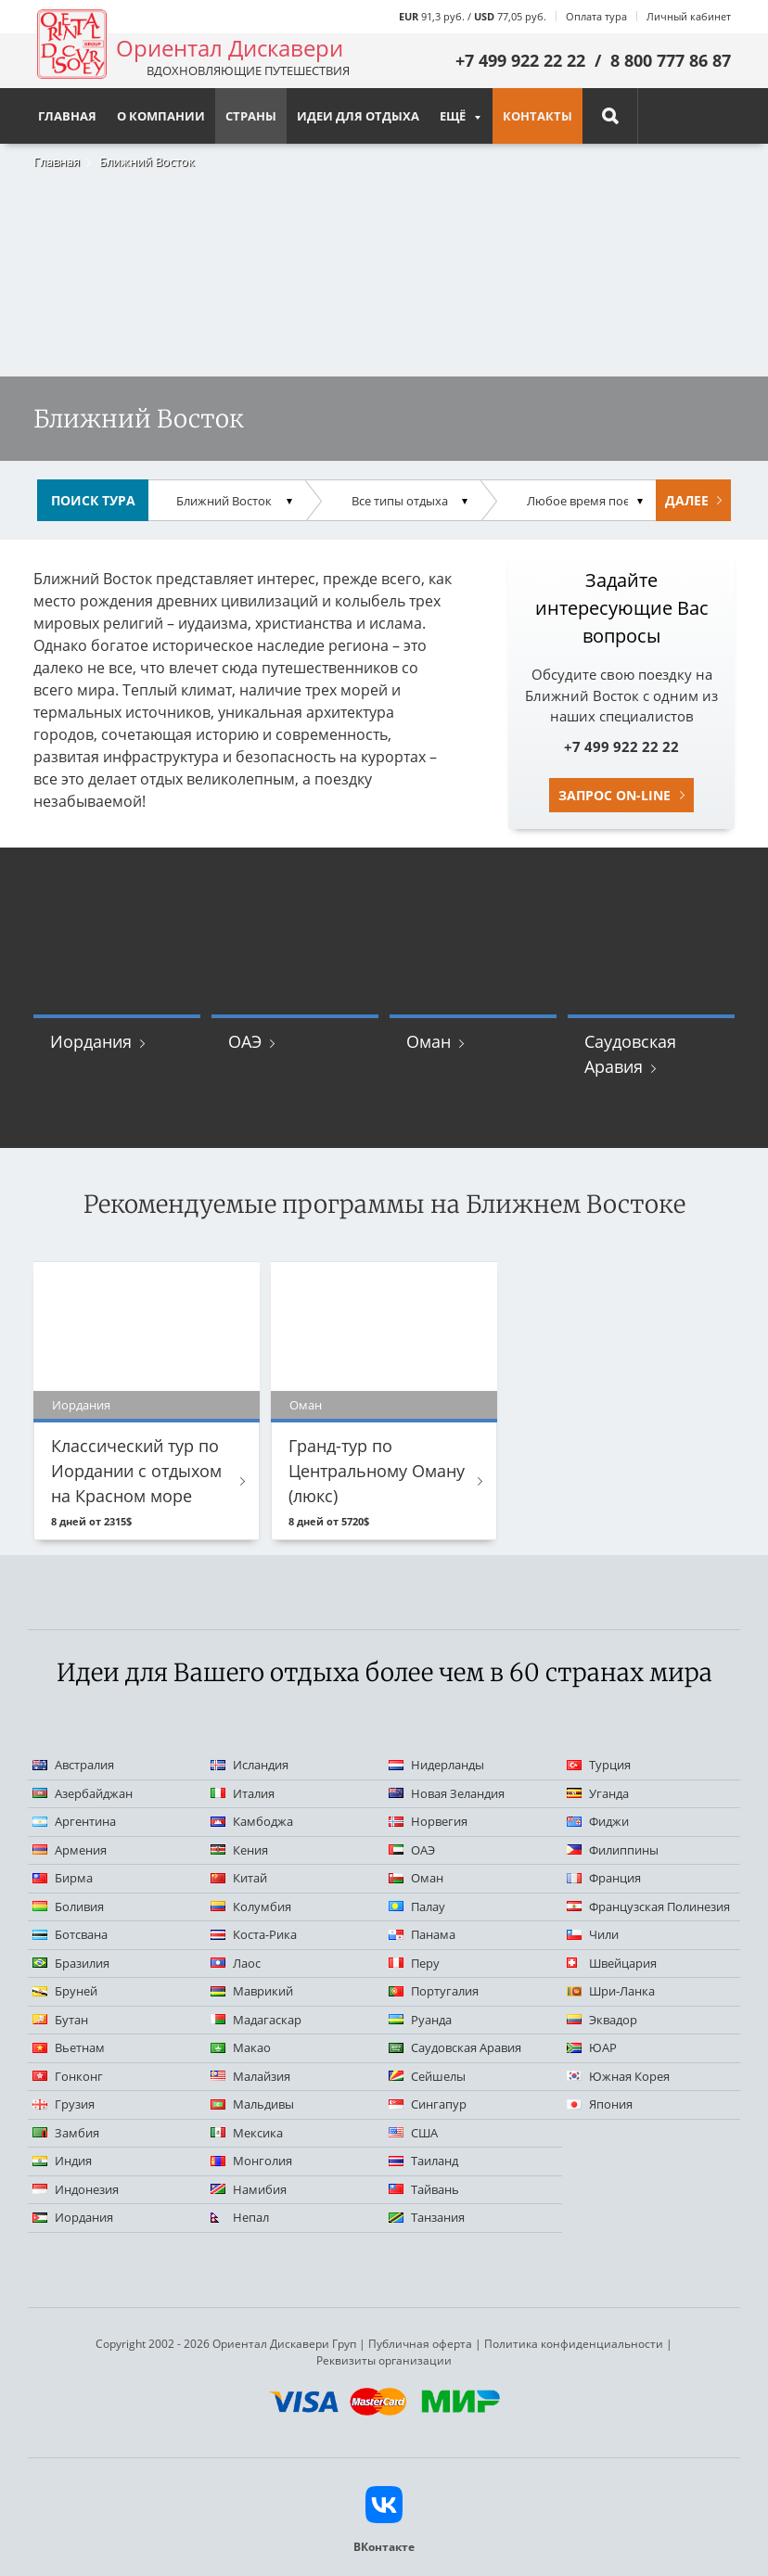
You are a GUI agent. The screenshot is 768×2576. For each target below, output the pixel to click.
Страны (250, 116)
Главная (56, 161)
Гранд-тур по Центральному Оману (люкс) (376, 1471)
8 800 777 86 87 (670, 60)
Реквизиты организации (384, 2360)
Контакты (537, 116)
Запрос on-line (614, 795)
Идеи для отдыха (358, 116)
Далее (687, 500)
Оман (428, 1041)
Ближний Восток (147, 161)
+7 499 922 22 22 (520, 60)
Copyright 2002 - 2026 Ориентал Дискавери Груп (226, 2344)
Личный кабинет (688, 16)
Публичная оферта (420, 2344)
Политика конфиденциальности (573, 2344)
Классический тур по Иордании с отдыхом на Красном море (136, 1471)
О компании (161, 116)
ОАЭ (245, 1041)
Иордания (91, 1041)
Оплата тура (596, 16)
